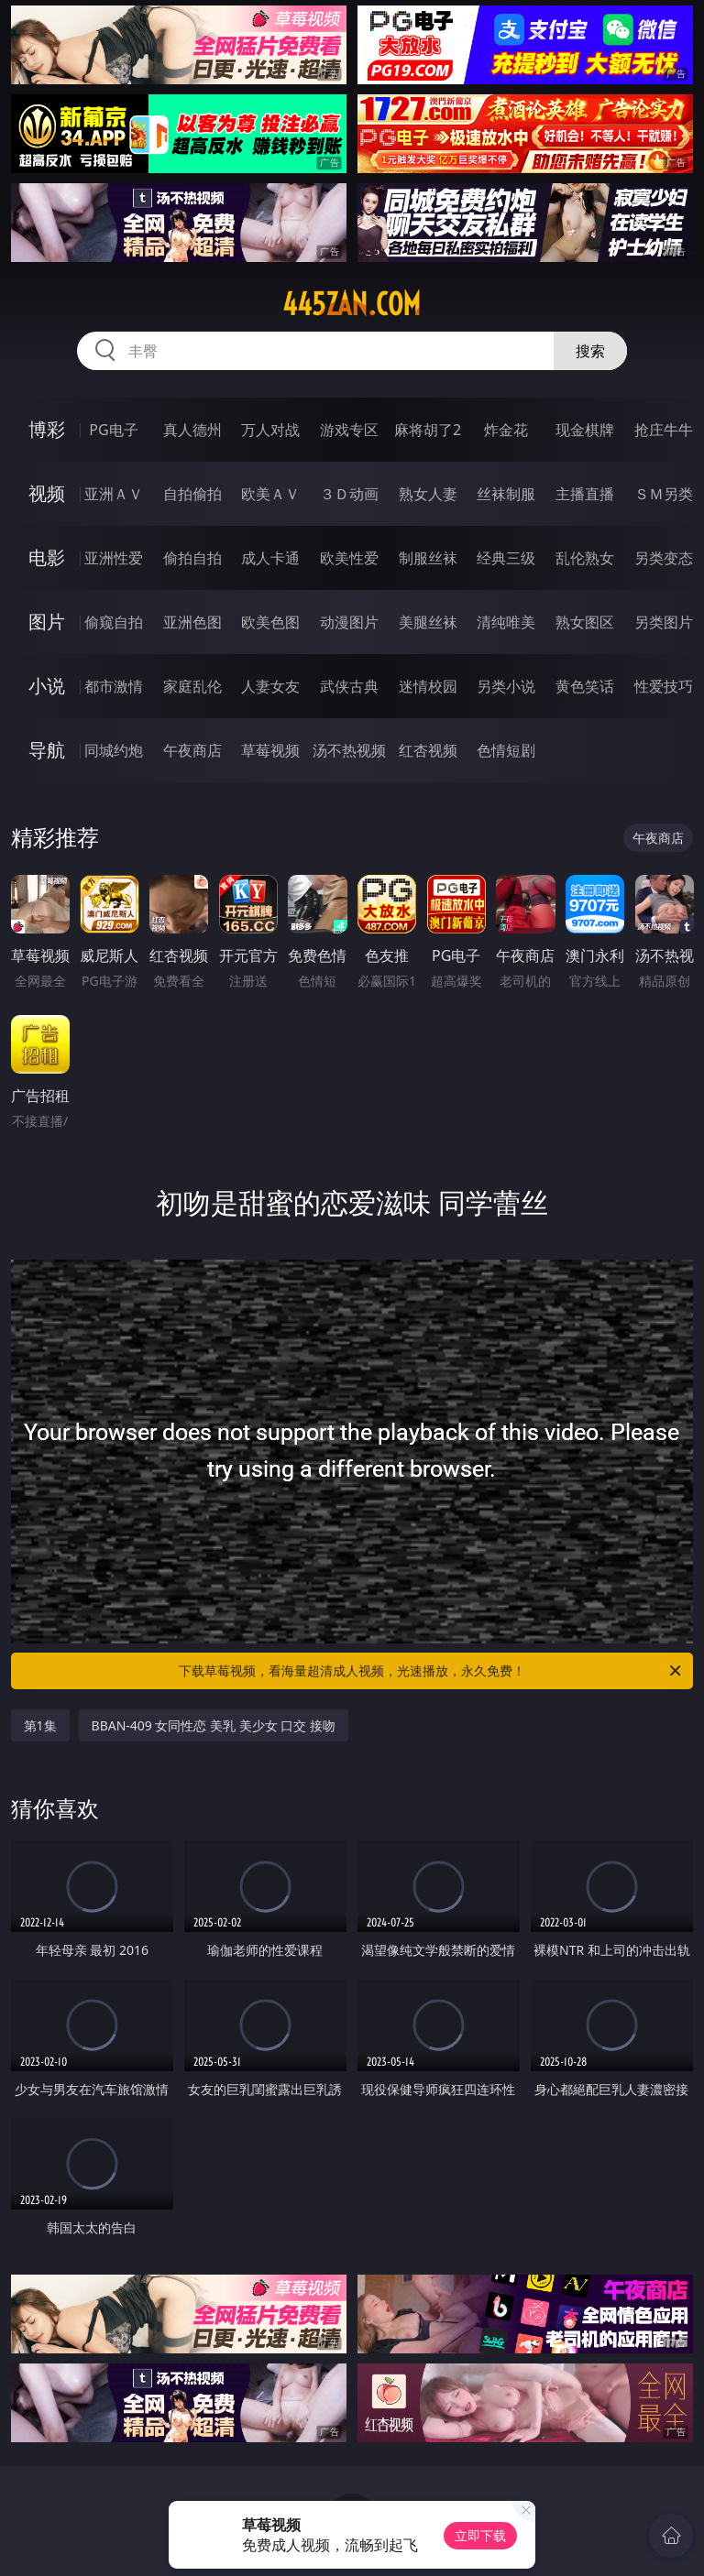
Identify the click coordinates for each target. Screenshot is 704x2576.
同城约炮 (113, 750)
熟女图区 (585, 622)
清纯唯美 (506, 622)
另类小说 (506, 686)
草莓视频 (270, 750)
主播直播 (585, 494)
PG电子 (113, 430)
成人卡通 (270, 558)
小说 (46, 685)
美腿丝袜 (428, 622)
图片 (46, 621)
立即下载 (480, 2535)
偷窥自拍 (113, 622)
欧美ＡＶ (270, 494)
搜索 (590, 351)
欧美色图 (270, 622)
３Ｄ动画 (349, 494)
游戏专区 (349, 430)
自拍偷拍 (192, 494)
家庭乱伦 (192, 686)
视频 (46, 493)
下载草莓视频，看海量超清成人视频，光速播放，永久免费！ (431, 1671)
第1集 (40, 1725)
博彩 (46, 429)
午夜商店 (192, 750)
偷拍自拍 (192, 558)
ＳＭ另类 (663, 494)
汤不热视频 (349, 750)
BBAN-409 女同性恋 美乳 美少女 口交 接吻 (214, 1725)
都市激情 (113, 686)
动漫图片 (349, 622)
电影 (46, 557)
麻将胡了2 (427, 430)
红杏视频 (428, 750)
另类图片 (663, 622)
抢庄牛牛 (663, 430)
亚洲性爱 (113, 558)
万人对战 (270, 430)
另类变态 (663, 558)
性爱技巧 (663, 686)
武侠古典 (349, 686)
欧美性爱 (349, 558)
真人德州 (192, 430)
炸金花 (506, 430)
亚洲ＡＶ (113, 494)
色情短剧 (506, 750)
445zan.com (351, 304)
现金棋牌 (585, 430)
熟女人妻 (428, 494)
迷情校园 (428, 686)
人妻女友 (270, 686)
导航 (46, 749)
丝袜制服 (506, 494)
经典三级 (506, 558)
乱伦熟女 (585, 558)
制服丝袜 (428, 558)
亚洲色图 (192, 622)
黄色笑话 (585, 686)
